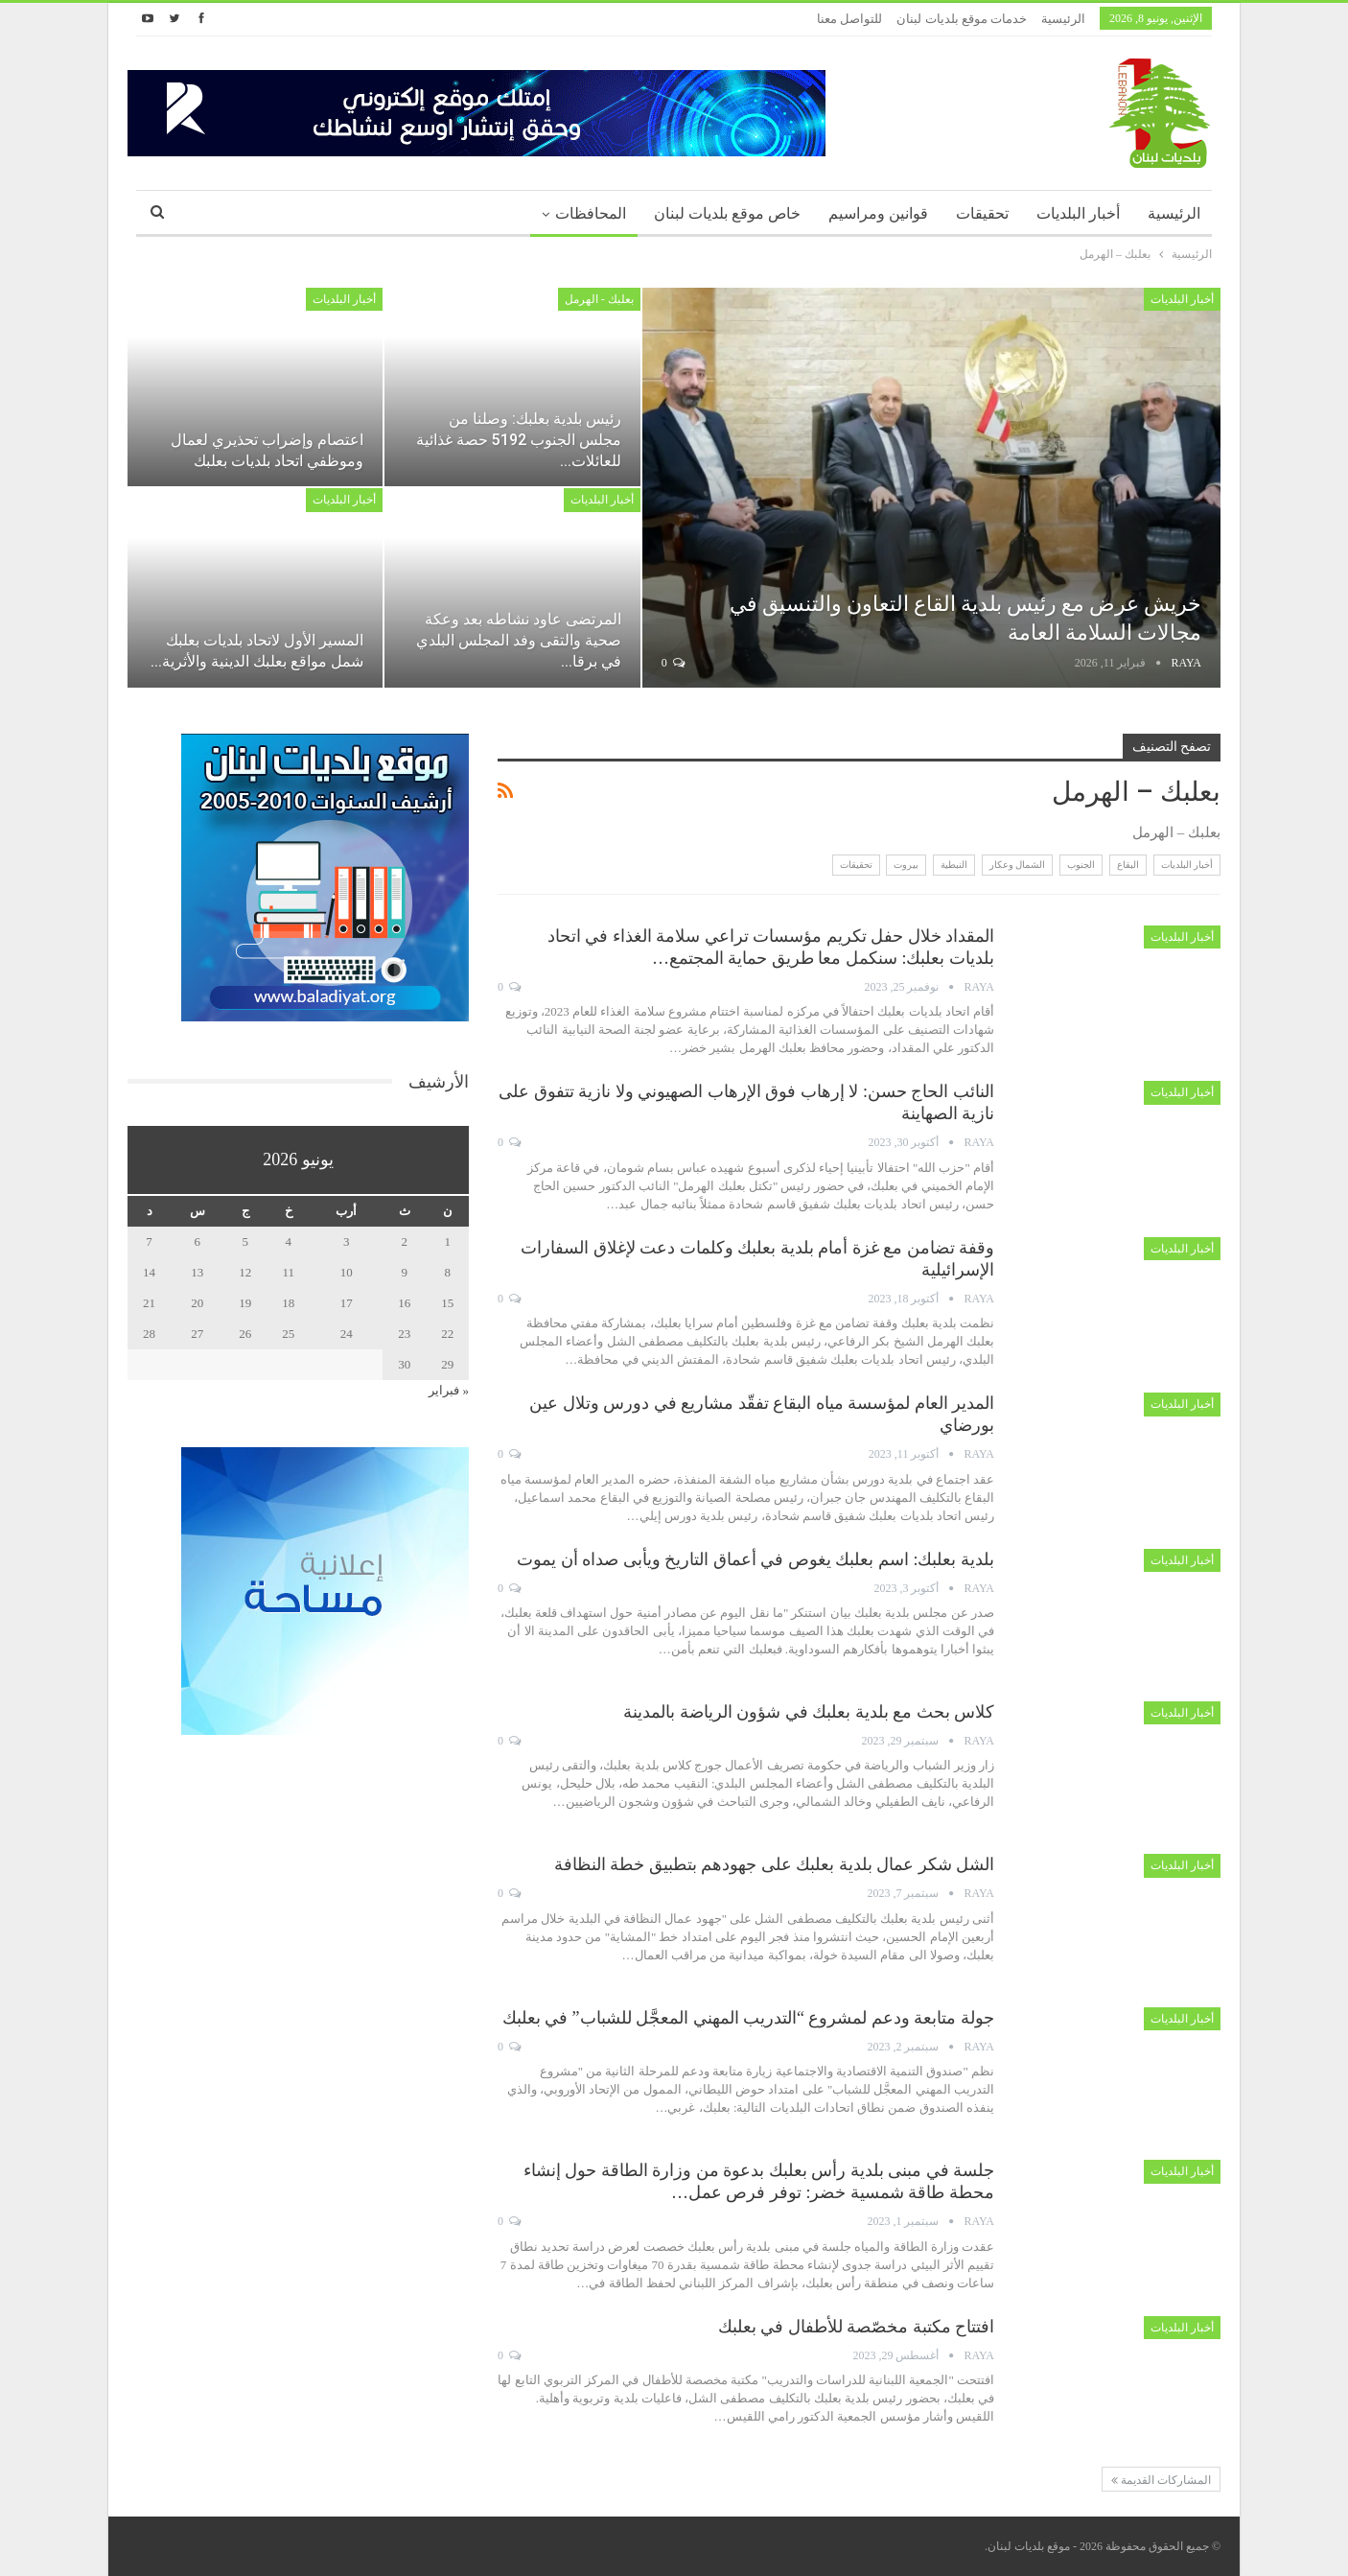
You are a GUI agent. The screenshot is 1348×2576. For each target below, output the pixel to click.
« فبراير (449, 1390)
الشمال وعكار (1017, 864)
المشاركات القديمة (1161, 2480)
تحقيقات (982, 213)
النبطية (954, 864)
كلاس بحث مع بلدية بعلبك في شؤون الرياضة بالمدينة (808, 1711)
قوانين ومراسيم (878, 213)
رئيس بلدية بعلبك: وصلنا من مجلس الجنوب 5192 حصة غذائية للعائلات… (518, 440)
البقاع (1128, 864)
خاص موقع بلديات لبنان (727, 213)
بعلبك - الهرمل (599, 299)
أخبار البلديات (1078, 213)
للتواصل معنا (849, 19)
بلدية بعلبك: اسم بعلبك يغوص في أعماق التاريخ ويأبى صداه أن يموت (755, 1559)
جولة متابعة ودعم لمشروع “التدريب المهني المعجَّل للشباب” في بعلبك (748, 2017)
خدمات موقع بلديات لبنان (961, 19)
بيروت (906, 864)
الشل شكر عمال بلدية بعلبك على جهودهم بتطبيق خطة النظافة (774, 1864)
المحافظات (590, 213)
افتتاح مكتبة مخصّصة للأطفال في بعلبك (856, 2326)
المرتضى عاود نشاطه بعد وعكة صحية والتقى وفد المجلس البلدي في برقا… (518, 640)
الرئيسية (1063, 19)
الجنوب (1081, 864)
